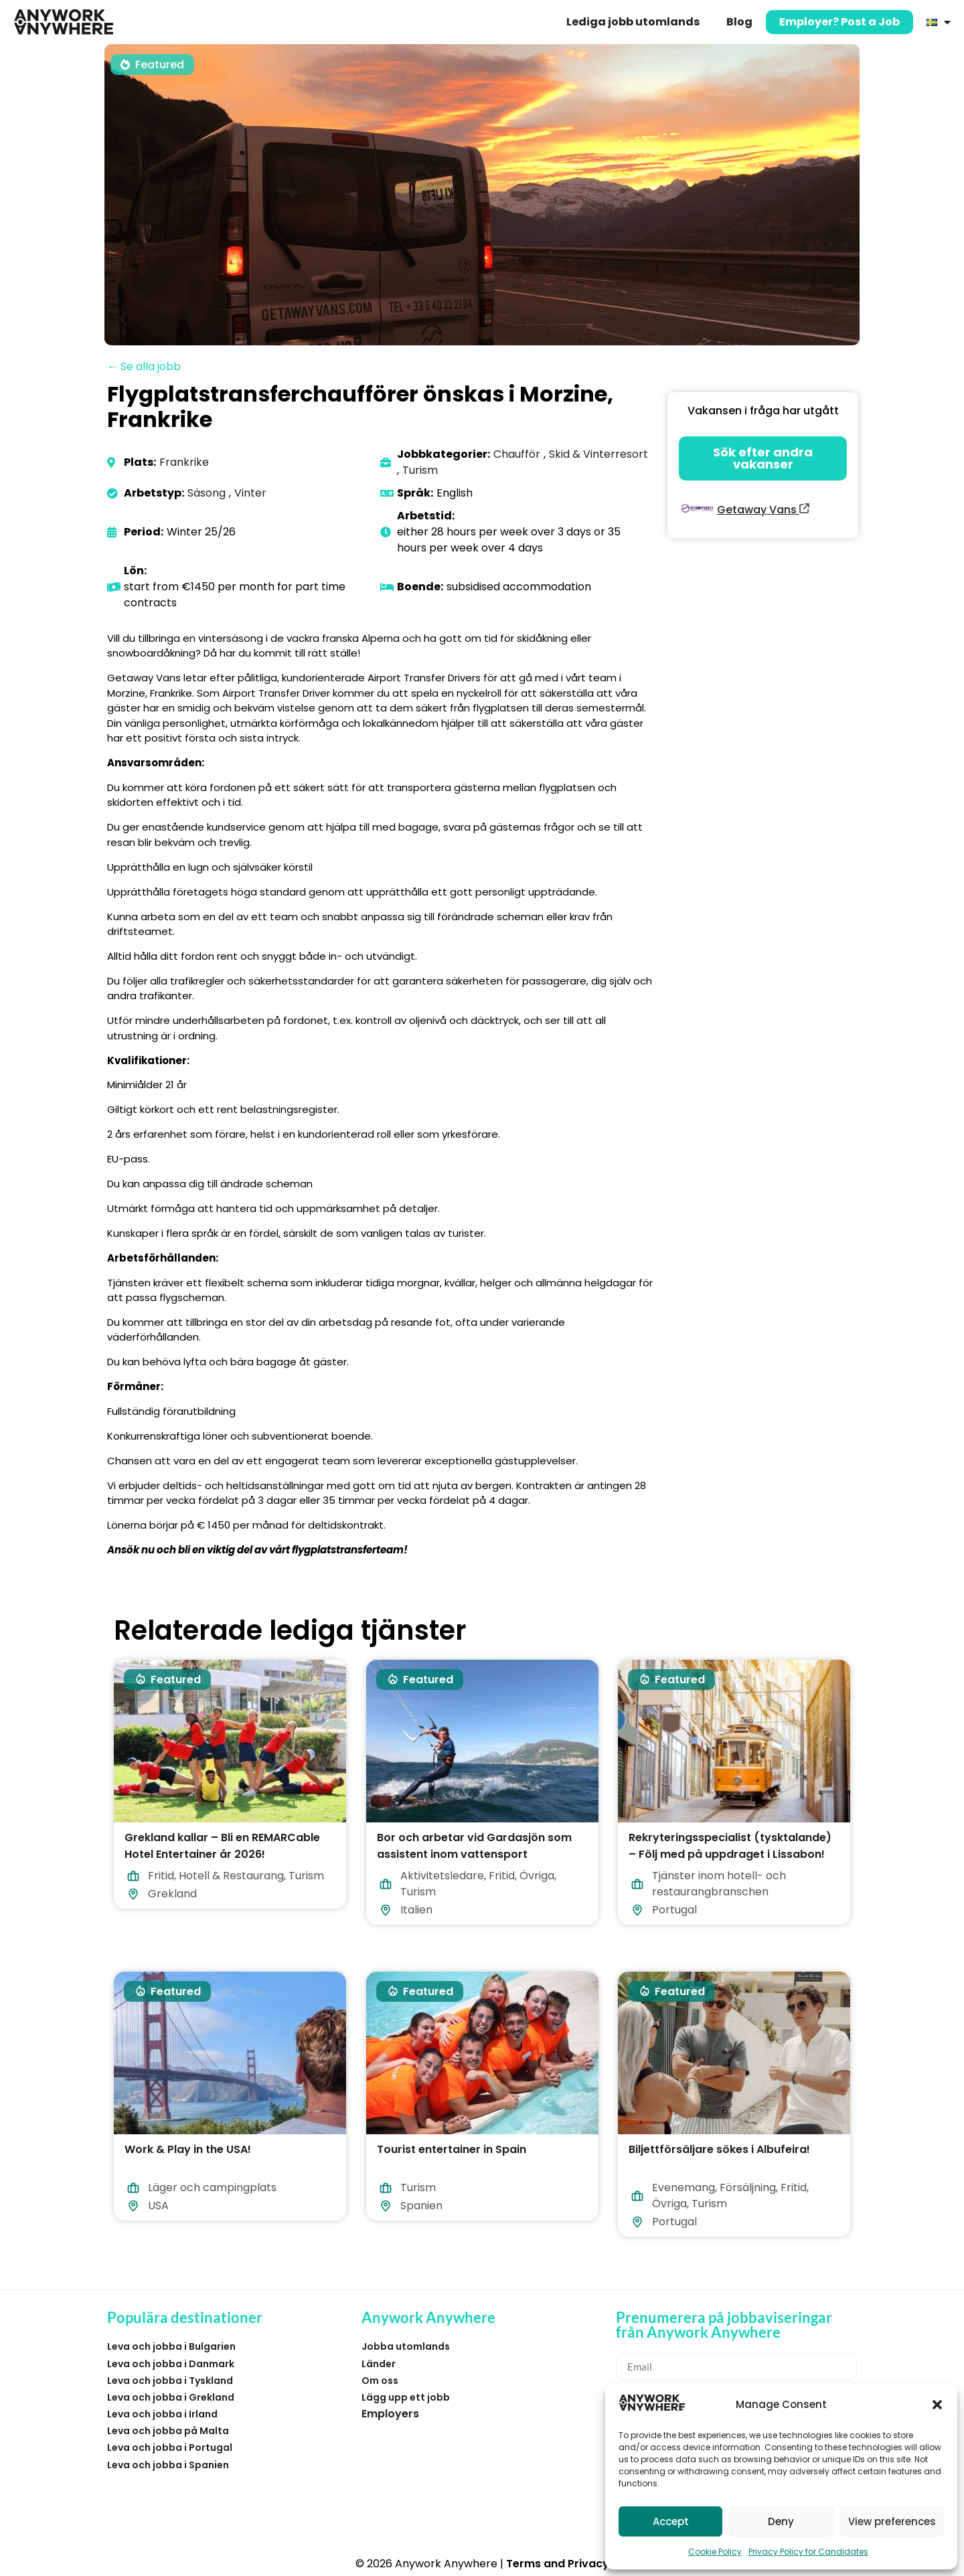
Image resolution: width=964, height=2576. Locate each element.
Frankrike (184, 462)
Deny (781, 2521)
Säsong (206, 493)
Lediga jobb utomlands (633, 21)
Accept (671, 2521)
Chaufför (516, 454)
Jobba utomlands (406, 2346)
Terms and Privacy (557, 2563)
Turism (420, 470)
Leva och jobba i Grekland (170, 2397)
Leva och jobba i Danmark (170, 2364)
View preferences (892, 2521)
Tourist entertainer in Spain (451, 2148)
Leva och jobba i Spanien (168, 2465)
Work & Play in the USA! (188, 2148)
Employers (390, 2413)
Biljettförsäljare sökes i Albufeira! (719, 2148)
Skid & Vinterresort (598, 454)
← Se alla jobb (144, 366)
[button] (937, 2404)
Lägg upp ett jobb (406, 2397)
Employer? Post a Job (839, 21)
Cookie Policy (715, 2551)
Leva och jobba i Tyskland (170, 2380)
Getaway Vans (763, 509)
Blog (739, 21)
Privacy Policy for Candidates (808, 2551)
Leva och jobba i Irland (162, 2414)
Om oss (380, 2380)
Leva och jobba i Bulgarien (171, 2346)
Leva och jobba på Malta (168, 2430)
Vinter (250, 493)
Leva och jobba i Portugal (169, 2447)
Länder (379, 2364)
